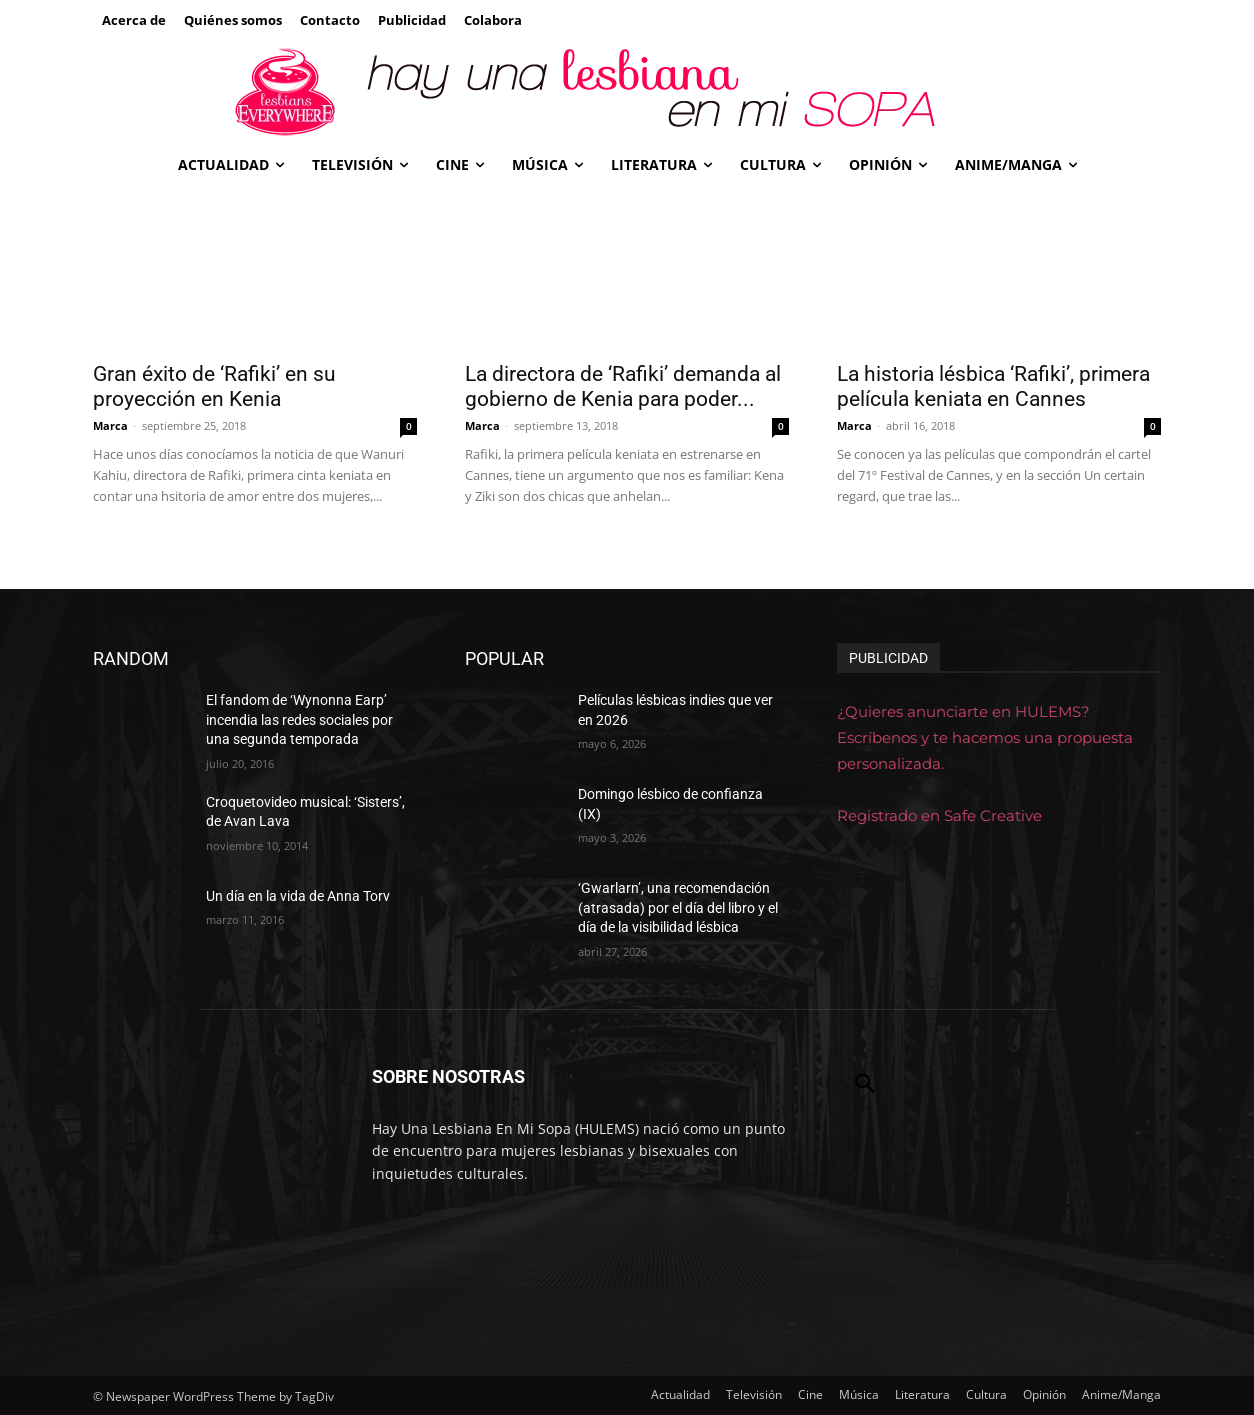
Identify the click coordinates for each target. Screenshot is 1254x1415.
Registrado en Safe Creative (939, 815)
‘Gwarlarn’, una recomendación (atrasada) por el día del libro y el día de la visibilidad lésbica (678, 907)
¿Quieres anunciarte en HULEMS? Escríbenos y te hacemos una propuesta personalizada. (985, 737)
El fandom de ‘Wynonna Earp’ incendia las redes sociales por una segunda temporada (299, 719)
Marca (110, 425)
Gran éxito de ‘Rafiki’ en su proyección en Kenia (214, 386)
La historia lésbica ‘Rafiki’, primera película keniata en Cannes (993, 386)
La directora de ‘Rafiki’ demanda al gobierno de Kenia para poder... (623, 386)
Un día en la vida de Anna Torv (298, 896)
